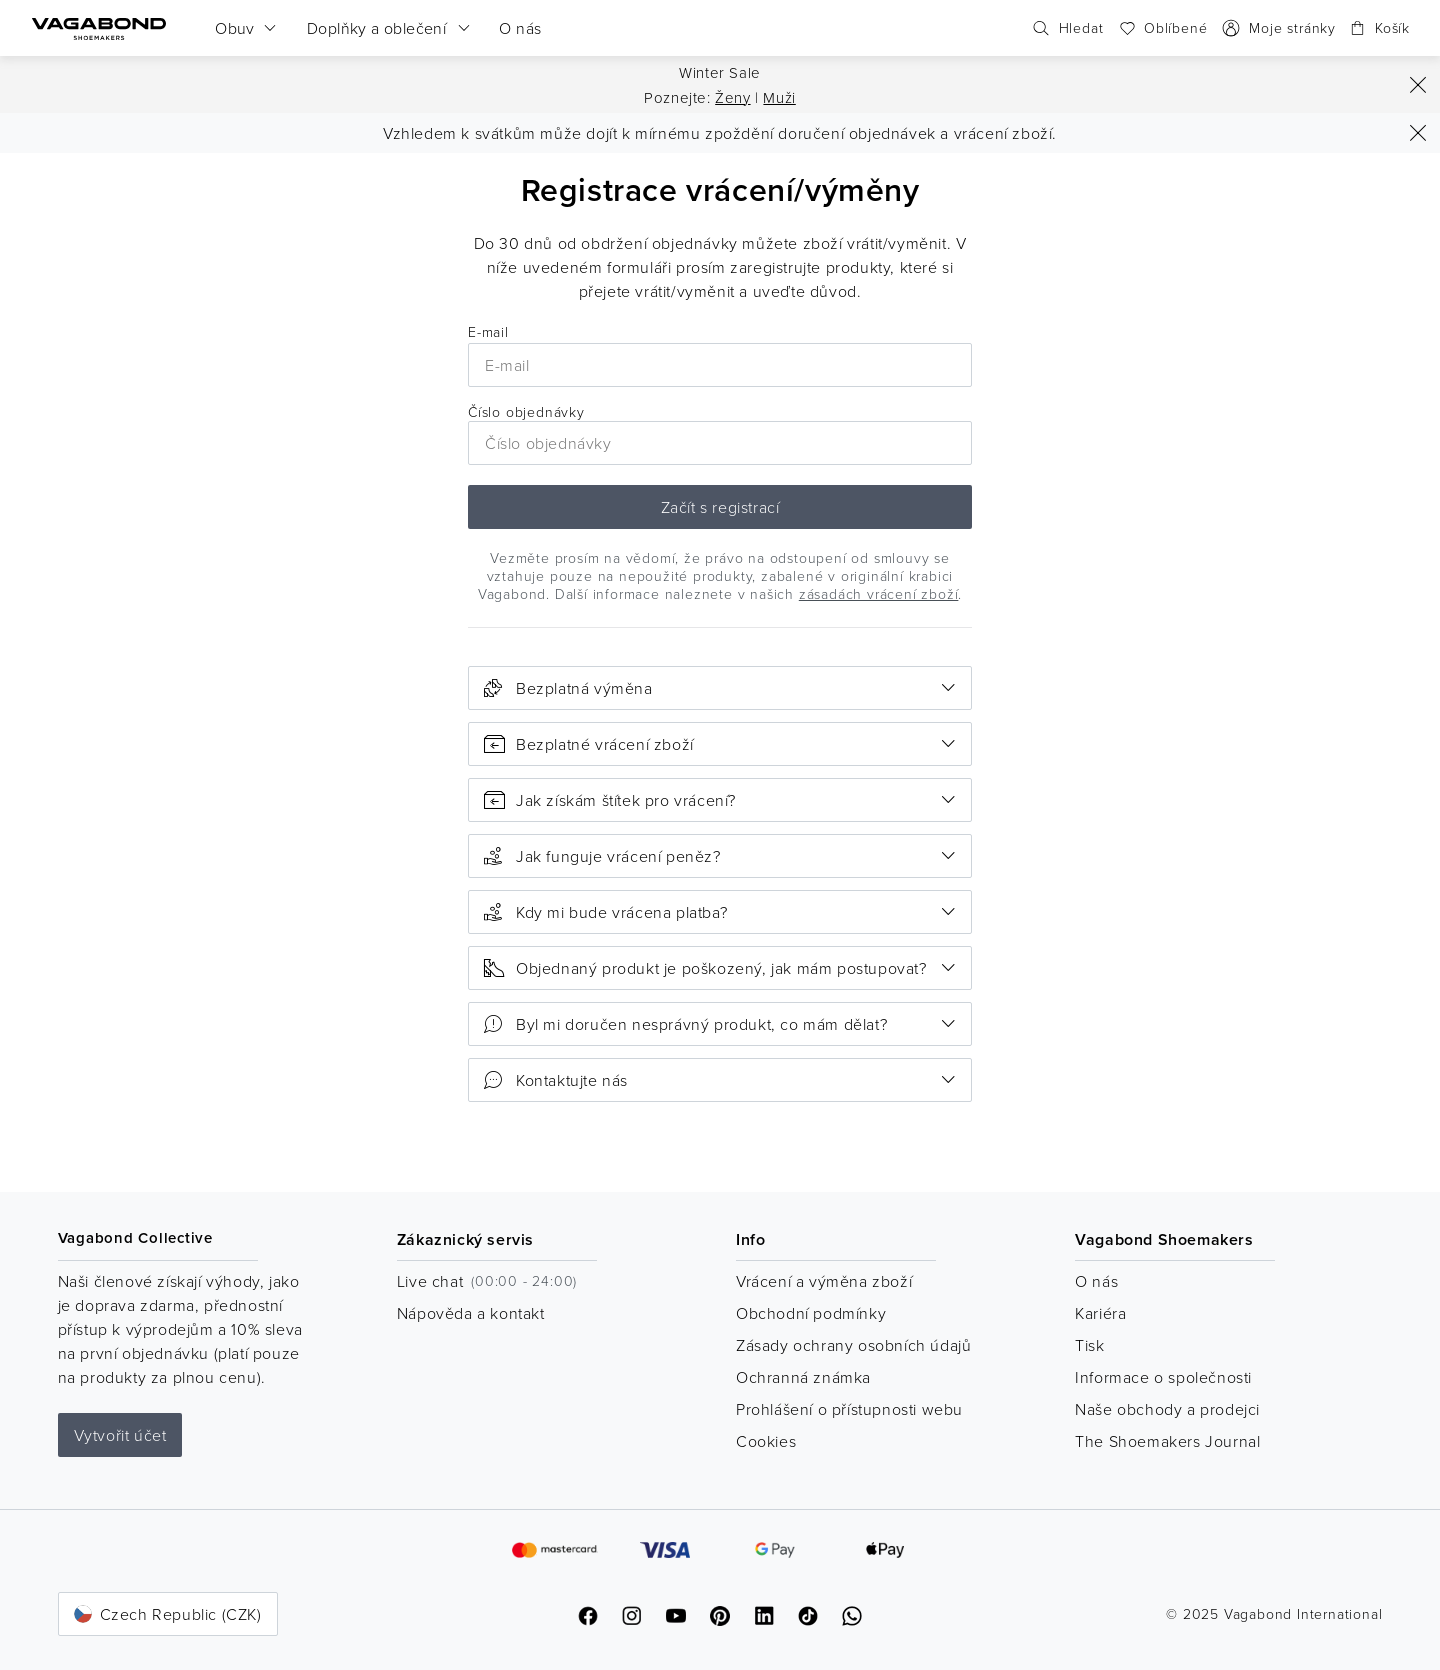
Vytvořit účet (120, 1435)
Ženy (732, 97)
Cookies (766, 1441)
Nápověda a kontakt (471, 1313)
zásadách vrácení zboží (879, 593)
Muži (779, 97)
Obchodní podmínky (811, 1313)
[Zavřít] (1418, 85)
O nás (1096, 1281)
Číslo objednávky (720, 434)
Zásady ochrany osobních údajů (853, 1345)
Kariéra (1100, 1313)
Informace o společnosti (1163, 1377)
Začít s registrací (720, 507)
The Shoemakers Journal (1167, 1441)
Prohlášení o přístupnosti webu (849, 1409)
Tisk (1089, 1345)
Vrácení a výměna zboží (824, 1281)
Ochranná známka (803, 1377)
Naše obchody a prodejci (1167, 1409)
